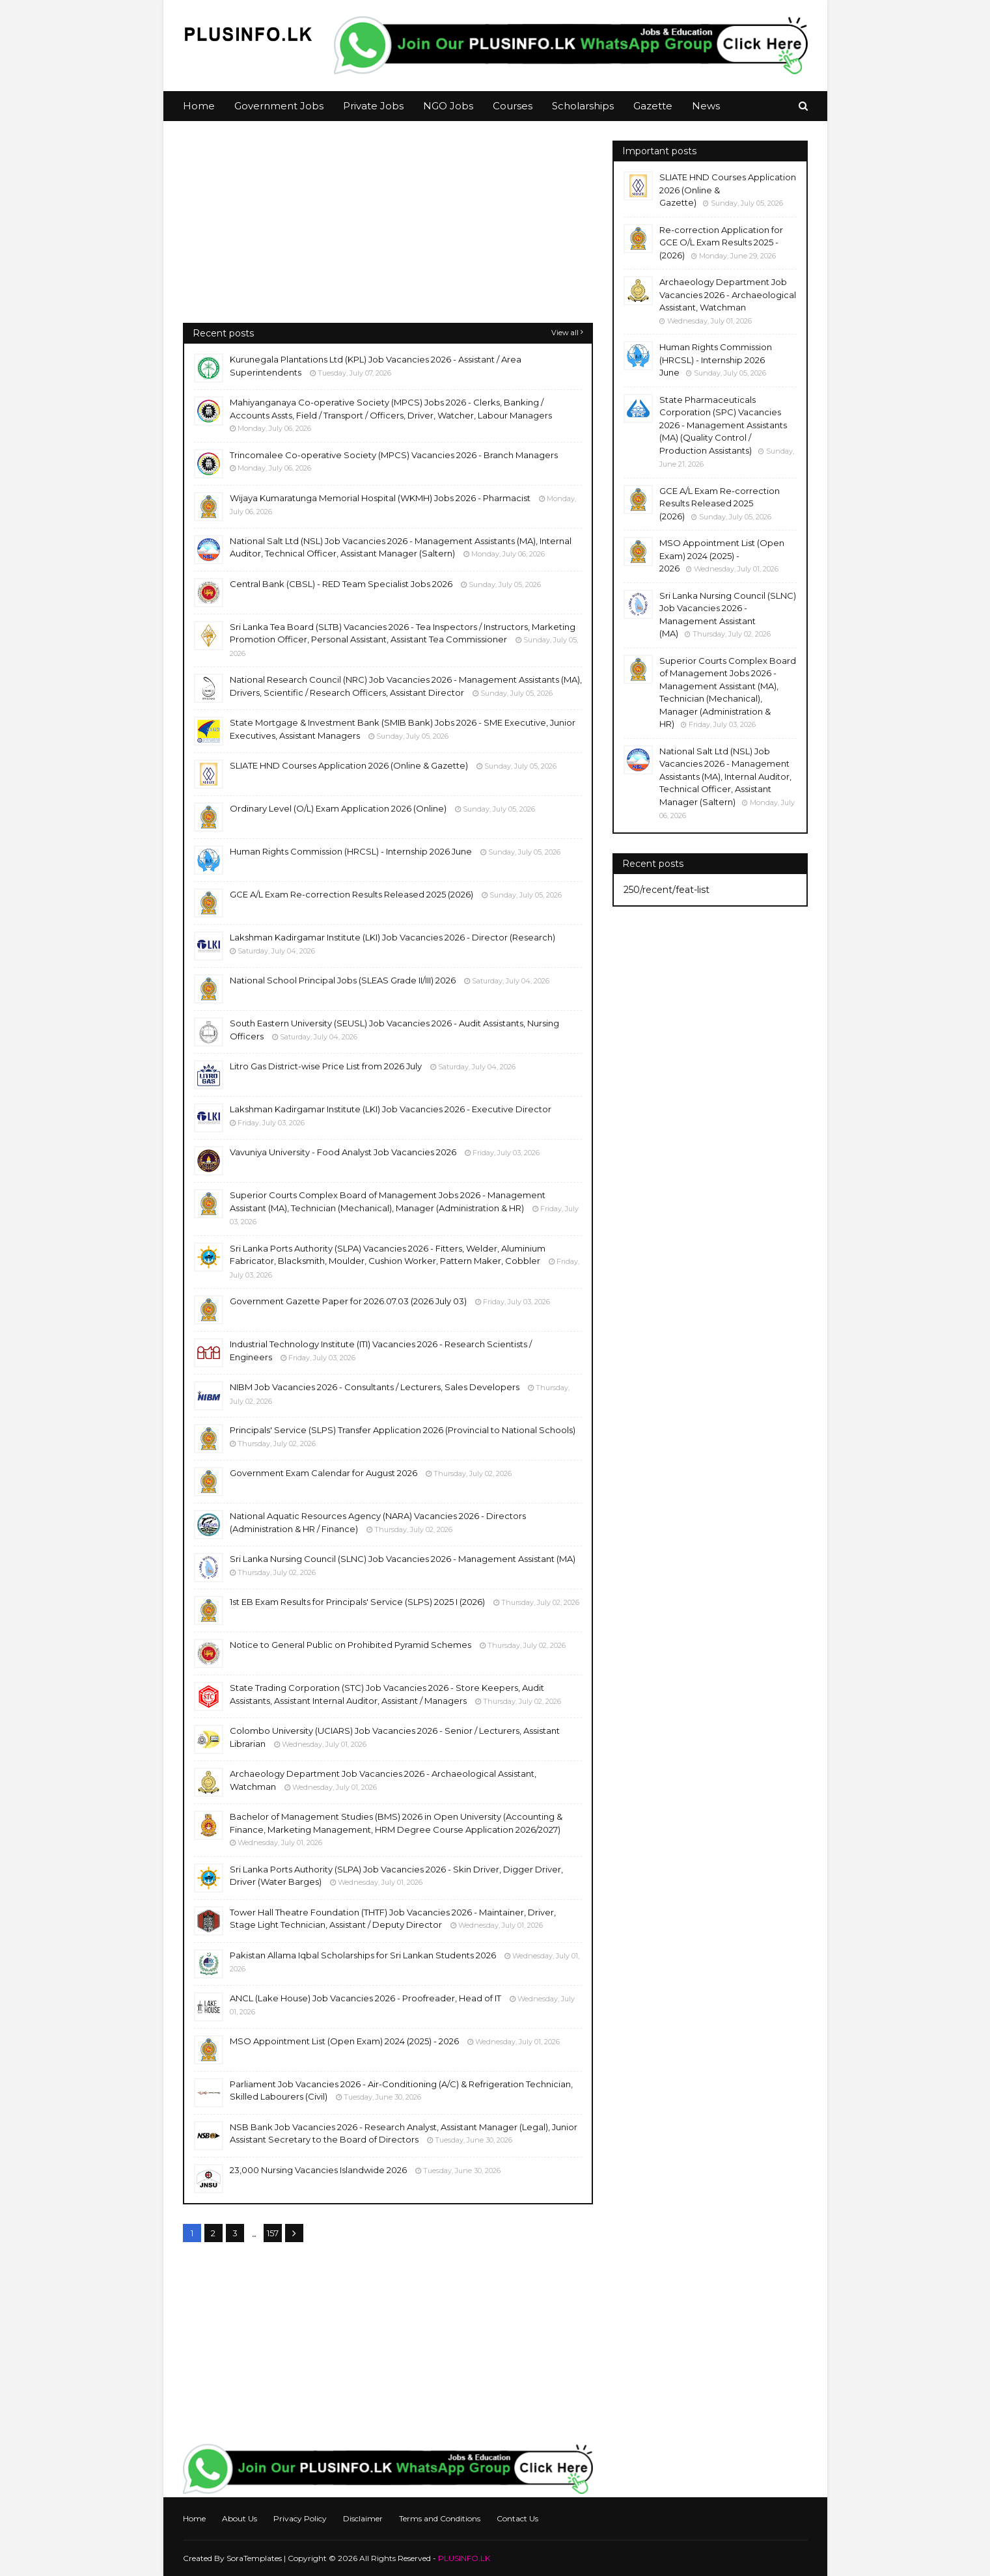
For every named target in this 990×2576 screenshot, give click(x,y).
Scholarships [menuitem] (583, 106)
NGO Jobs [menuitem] (448, 106)
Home (194, 2518)
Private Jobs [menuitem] (373, 106)
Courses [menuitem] (512, 106)
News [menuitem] (706, 106)
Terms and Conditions (439, 2518)
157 (273, 2233)
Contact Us (517, 2518)
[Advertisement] (388, 232)
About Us (239, 2518)
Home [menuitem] (199, 106)
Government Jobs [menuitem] (278, 106)
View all (565, 332)
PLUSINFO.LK (464, 2558)
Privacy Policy (300, 2518)
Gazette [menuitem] (652, 106)
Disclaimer (363, 2518)
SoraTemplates (254, 2558)
